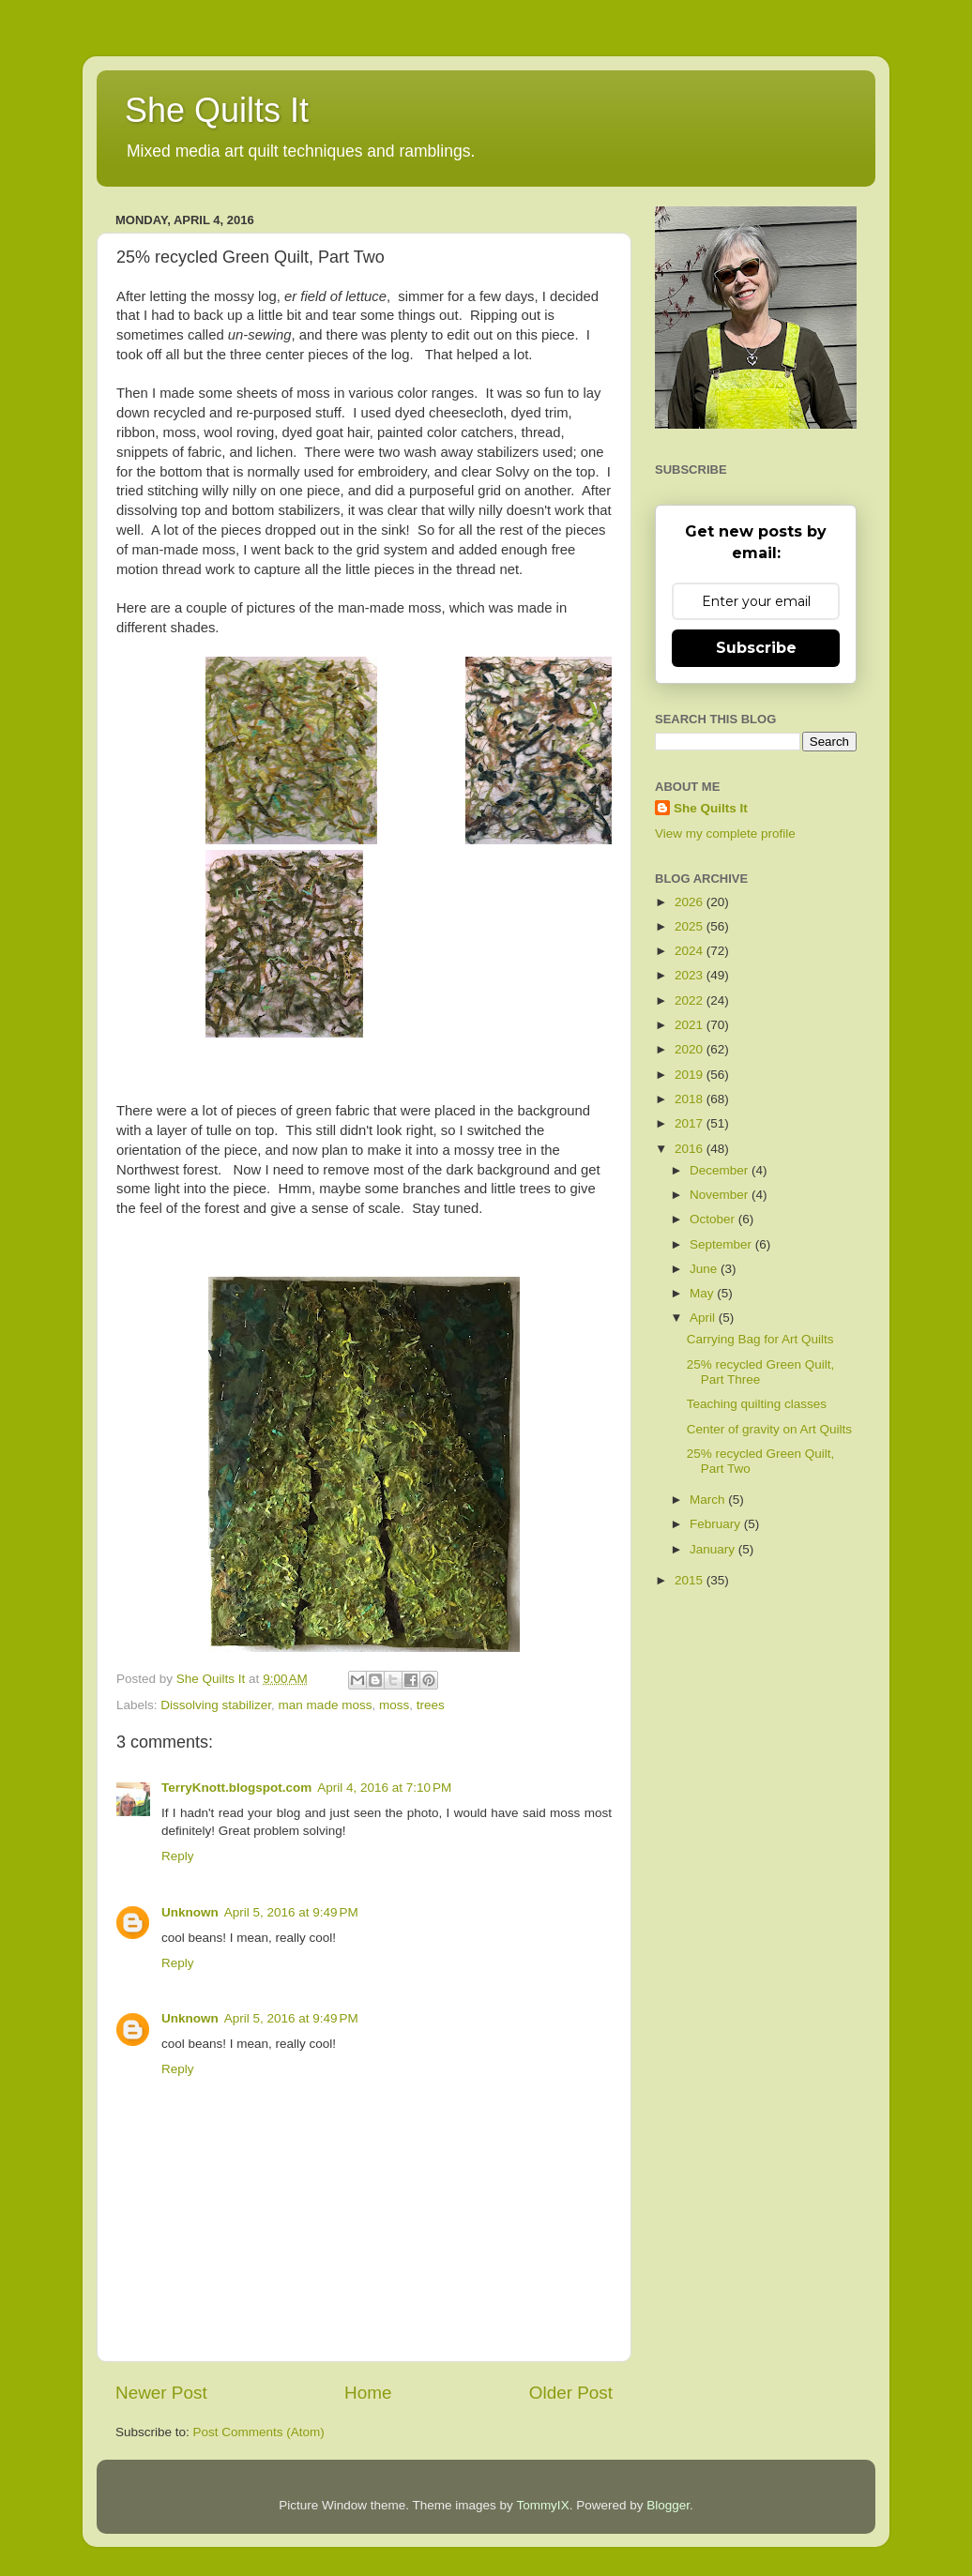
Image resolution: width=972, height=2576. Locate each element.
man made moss (325, 1705)
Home (367, 2392)
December (721, 1170)
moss (394, 1705)
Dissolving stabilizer (215, 1705)
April (704, 1318)
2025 (690, 926)
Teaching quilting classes (757, 1404)
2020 (690, 1049)
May (703, 1293)
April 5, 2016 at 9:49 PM (291, 1912)
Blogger (668, 2505)
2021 (690, 1025)
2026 (690, 902)
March (709, 1500)
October (714, 1219)
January (714, 1549)
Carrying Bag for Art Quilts (760, 1339)
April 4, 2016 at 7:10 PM (384, 1787)
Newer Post (161, 2392)
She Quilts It (217, 110)
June (705, 1269)
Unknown (190, 1912)
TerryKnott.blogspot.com (236, 1787)
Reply (177, 1856)
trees (431, 1705)
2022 (690, 1000)
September (722, 1244)
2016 (690, 1149)
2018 (690, 1099)
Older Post (571, 2392)
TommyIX (542, 2505)
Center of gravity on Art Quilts (769, 1429)
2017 (690, 1123)
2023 (690, 975)
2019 (690, 1075)
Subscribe (756, 648)
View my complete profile (725, 833)
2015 (690, 1580)
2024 (690, 951)
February (717, 1524)
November (721, 1195)
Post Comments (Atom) (259, 2432)
